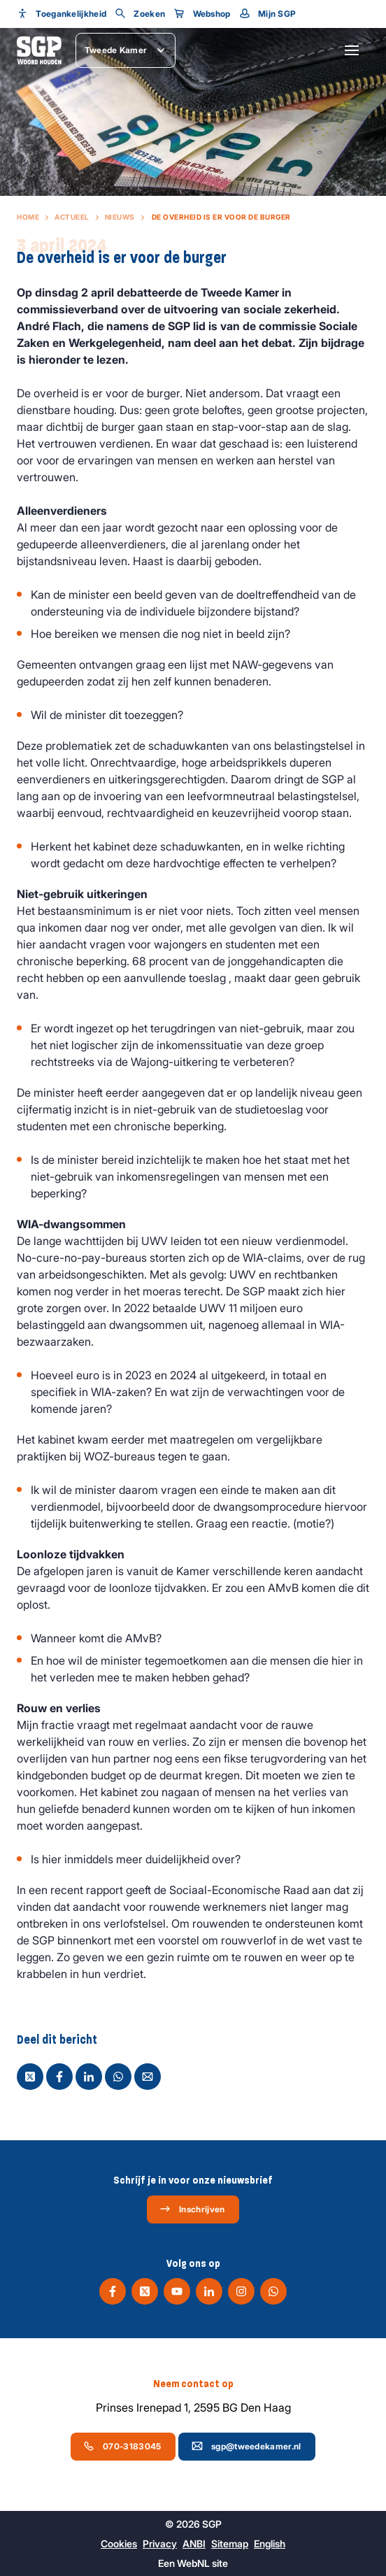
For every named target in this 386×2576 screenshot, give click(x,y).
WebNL (193, 2563)
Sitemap (229, 2543)
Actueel (72, 217)
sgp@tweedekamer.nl (246, 2446)
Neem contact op (193, 2383)
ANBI (194, 2543)
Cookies (119, 2543)
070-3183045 (122, 2446)
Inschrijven (191, 2208)
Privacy (160, 2543)
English (269, 2543)
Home (28, 217)
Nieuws (120, 217)
